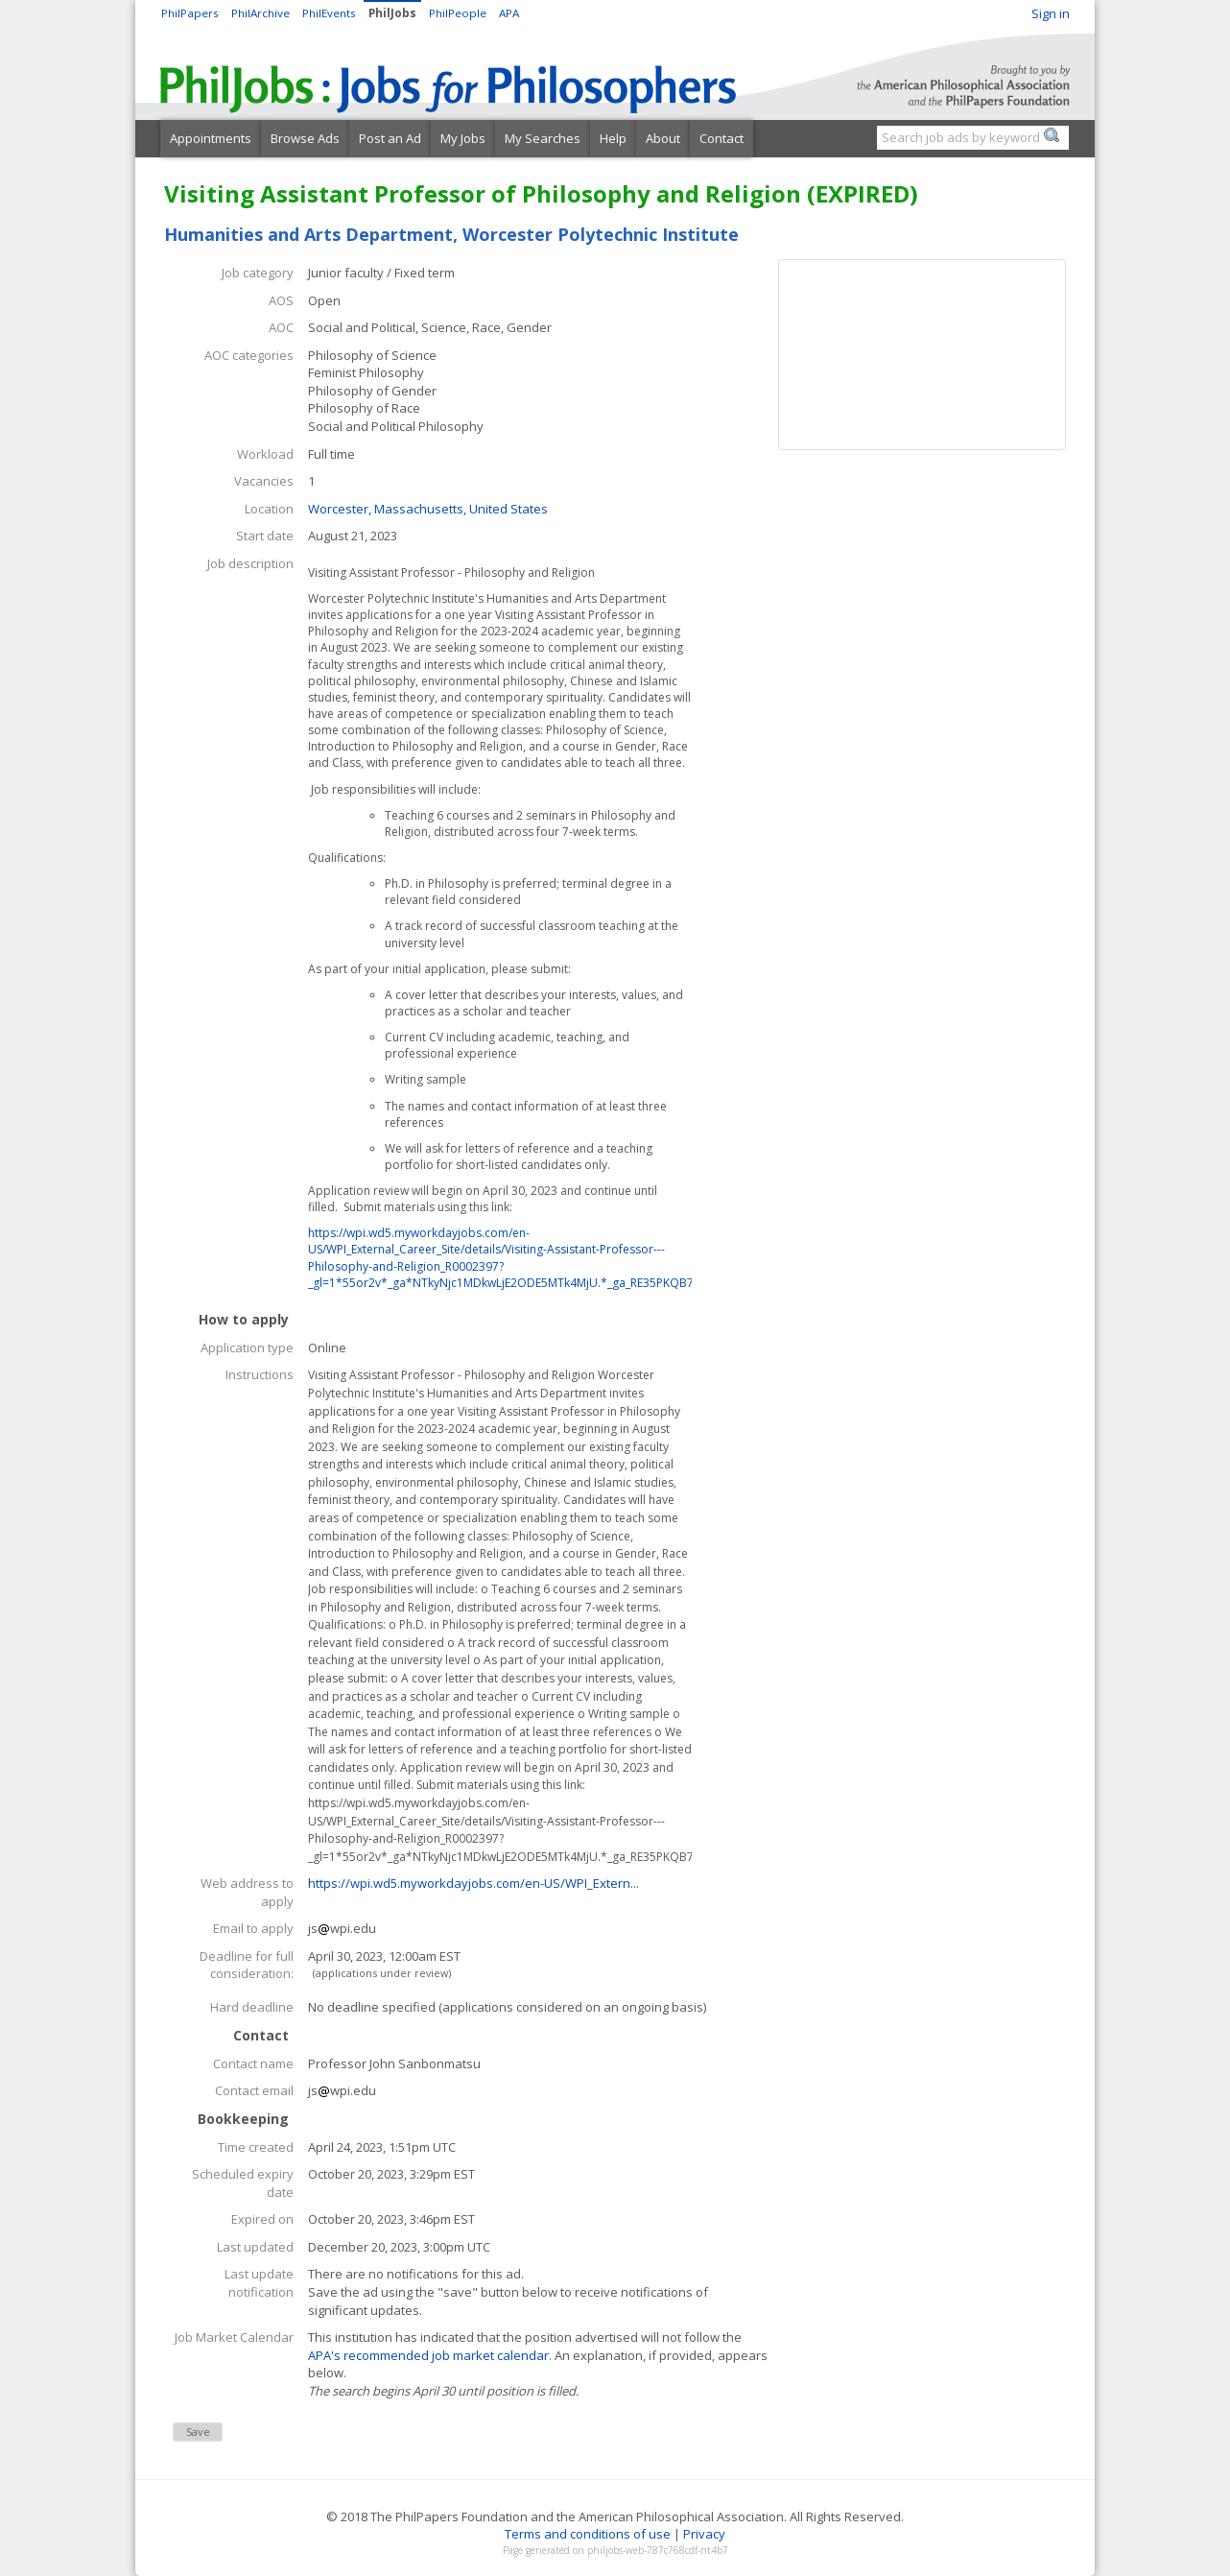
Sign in (1050, 13)
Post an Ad (390, 138)
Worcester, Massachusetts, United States (428, 508)
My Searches (542, 138)
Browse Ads (305, 138)
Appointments (210, 138)
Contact (721, 138)
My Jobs (462, 138)
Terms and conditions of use (588, 2533)
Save (198, 2431)
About (663, 138)
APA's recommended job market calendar (428, 2355)
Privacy (704, 2533)
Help (613, 138)
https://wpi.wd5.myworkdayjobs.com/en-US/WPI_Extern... (473, 1883)
